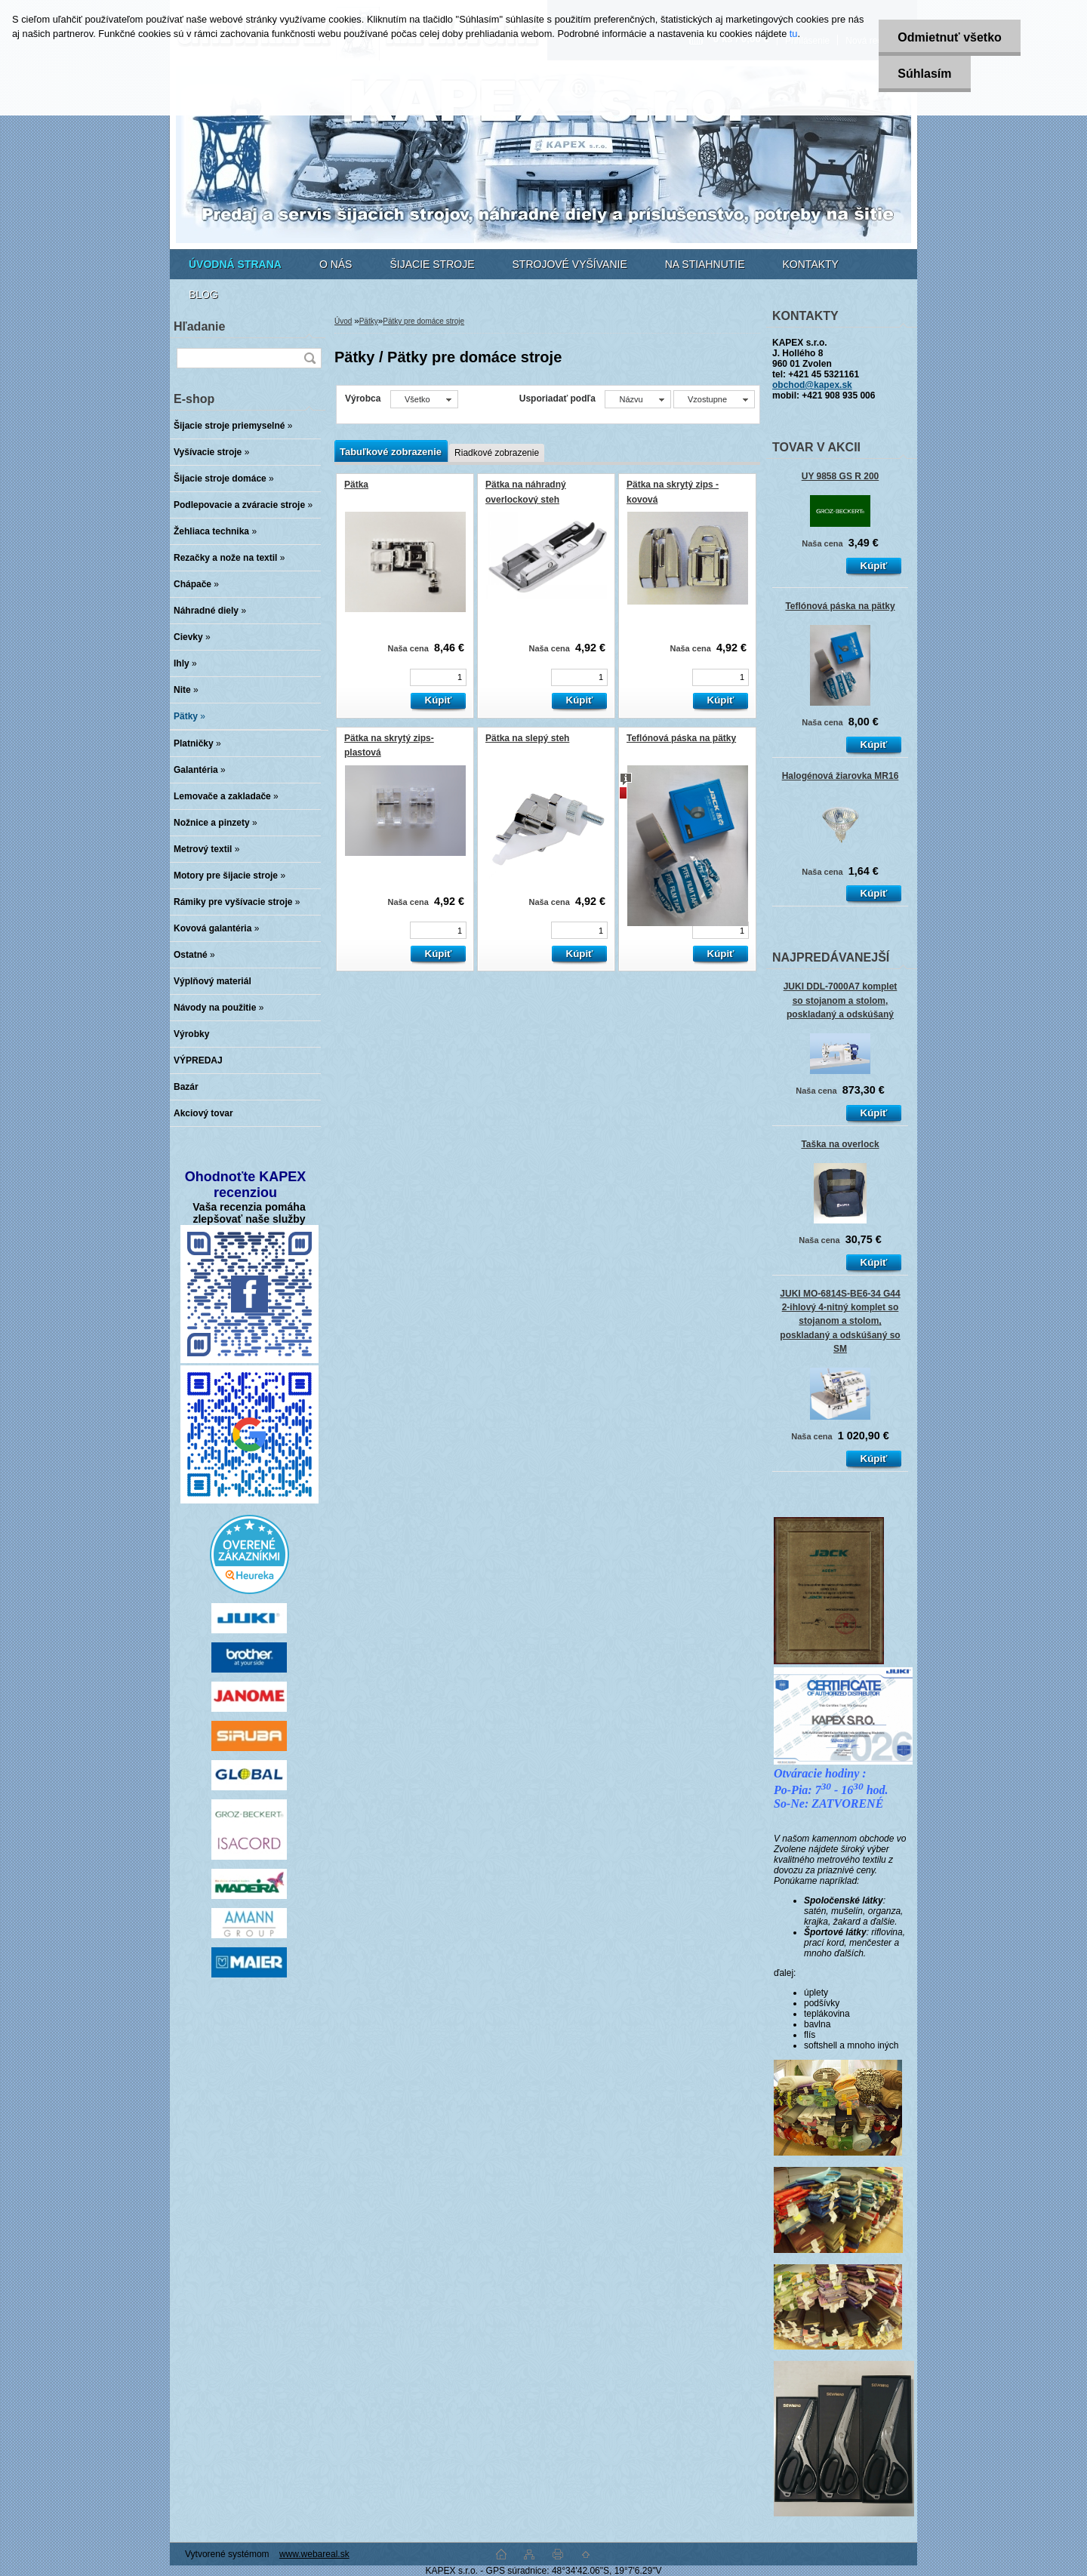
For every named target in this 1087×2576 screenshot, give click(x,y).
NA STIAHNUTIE (705, 264)
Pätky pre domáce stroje (423, 321)
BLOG (203, 294)
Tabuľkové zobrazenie (391, 451)
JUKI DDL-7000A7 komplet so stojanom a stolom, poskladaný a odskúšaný (841, 1000)
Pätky (368, 321)
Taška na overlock (840, 1144)
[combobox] (637, 399)
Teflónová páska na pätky (840, 606)
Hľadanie (199, 326)
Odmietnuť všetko (949, 37)
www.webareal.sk (314, 2554)
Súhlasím (924, 73)
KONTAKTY (811, 264)
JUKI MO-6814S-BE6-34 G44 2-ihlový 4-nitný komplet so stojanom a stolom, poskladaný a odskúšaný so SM (840, 1321)
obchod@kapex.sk (812, 385)
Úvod (343, 321)
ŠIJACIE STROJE (432, 264)
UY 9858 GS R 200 (840, 476)
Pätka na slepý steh (527, 738)
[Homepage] (235, 264)
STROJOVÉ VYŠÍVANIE (570, 264)
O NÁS (336, 264)
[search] (309, 358)
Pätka (356, 484)
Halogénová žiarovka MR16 (840, 776)
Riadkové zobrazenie (496, 453)
